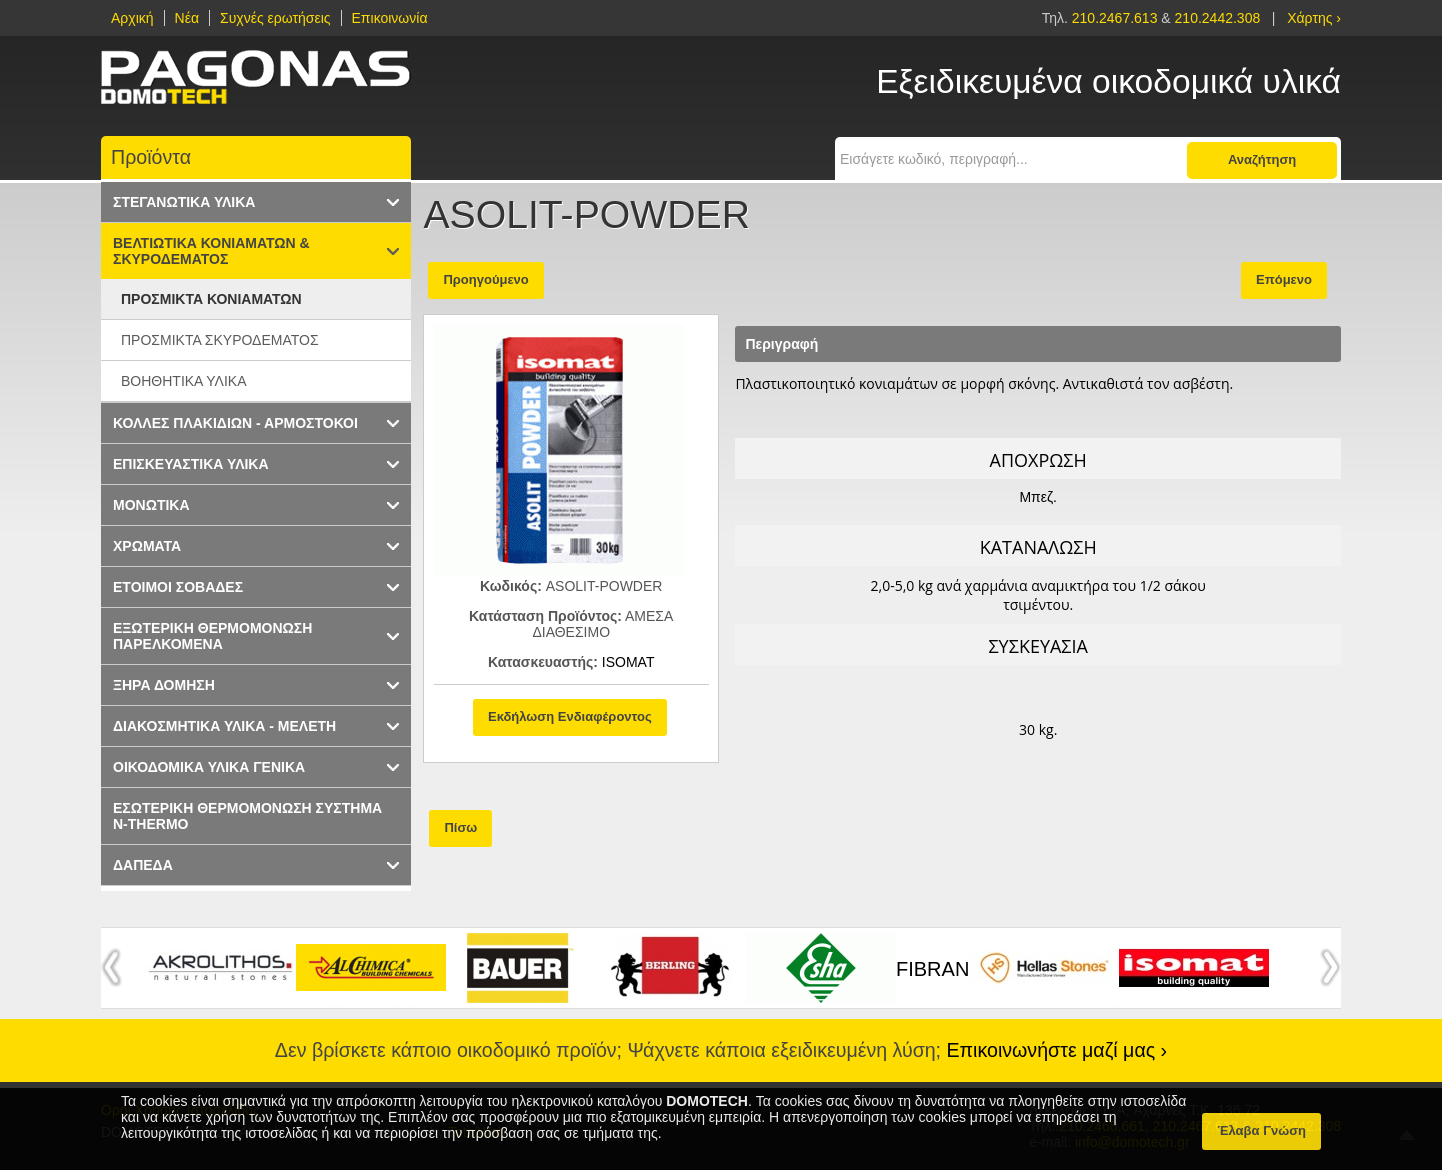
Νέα (187, 18)
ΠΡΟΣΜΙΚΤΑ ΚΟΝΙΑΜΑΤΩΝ (211, 299)
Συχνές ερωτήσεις (275, 18)
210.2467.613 (1117, 18)
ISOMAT (628, 662)
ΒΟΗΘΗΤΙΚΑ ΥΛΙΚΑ (184, 381)
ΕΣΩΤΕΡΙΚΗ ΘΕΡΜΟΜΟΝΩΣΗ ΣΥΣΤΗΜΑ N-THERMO (247, 816)
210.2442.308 (1218, 18)
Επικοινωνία (390, 18)
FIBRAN (932, 969)
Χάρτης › (1314, 18)
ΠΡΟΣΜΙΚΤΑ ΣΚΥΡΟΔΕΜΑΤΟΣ (220, 340)
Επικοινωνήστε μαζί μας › (1057, 1050)
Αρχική (132, 18)
